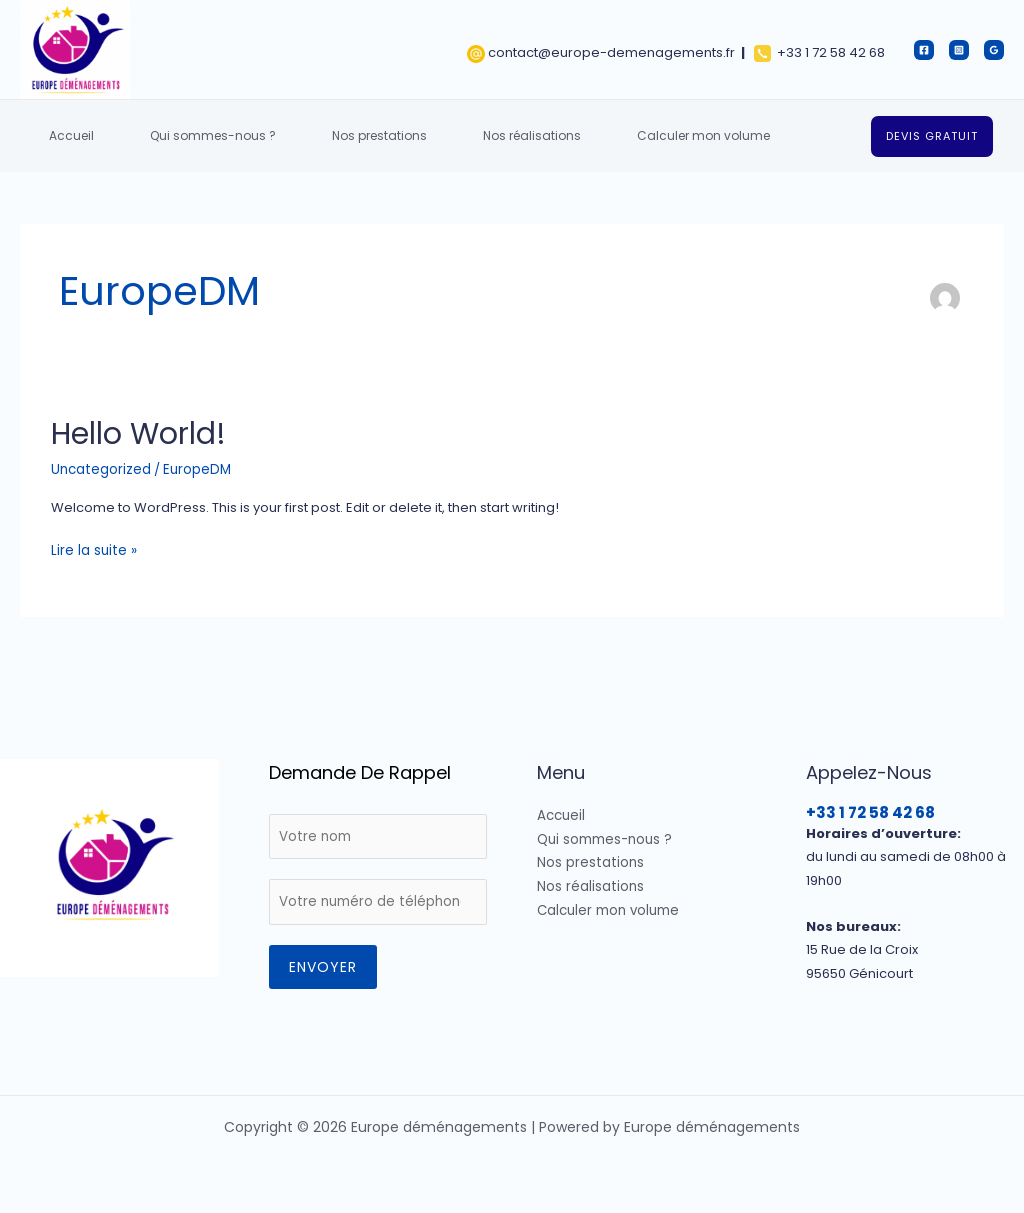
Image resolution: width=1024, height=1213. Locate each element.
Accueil (65, 135)
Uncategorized (100, 468)
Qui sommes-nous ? (195, 135)
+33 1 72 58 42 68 (870, 810)
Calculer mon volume (649, 135)
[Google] (994, 50)
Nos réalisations (490, 135)
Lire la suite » (91, 548)
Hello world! (138, 434)
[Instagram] (959, 50)
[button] (932, 136)
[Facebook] (924, 50)
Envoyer (323, 964)
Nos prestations (349, 135)
